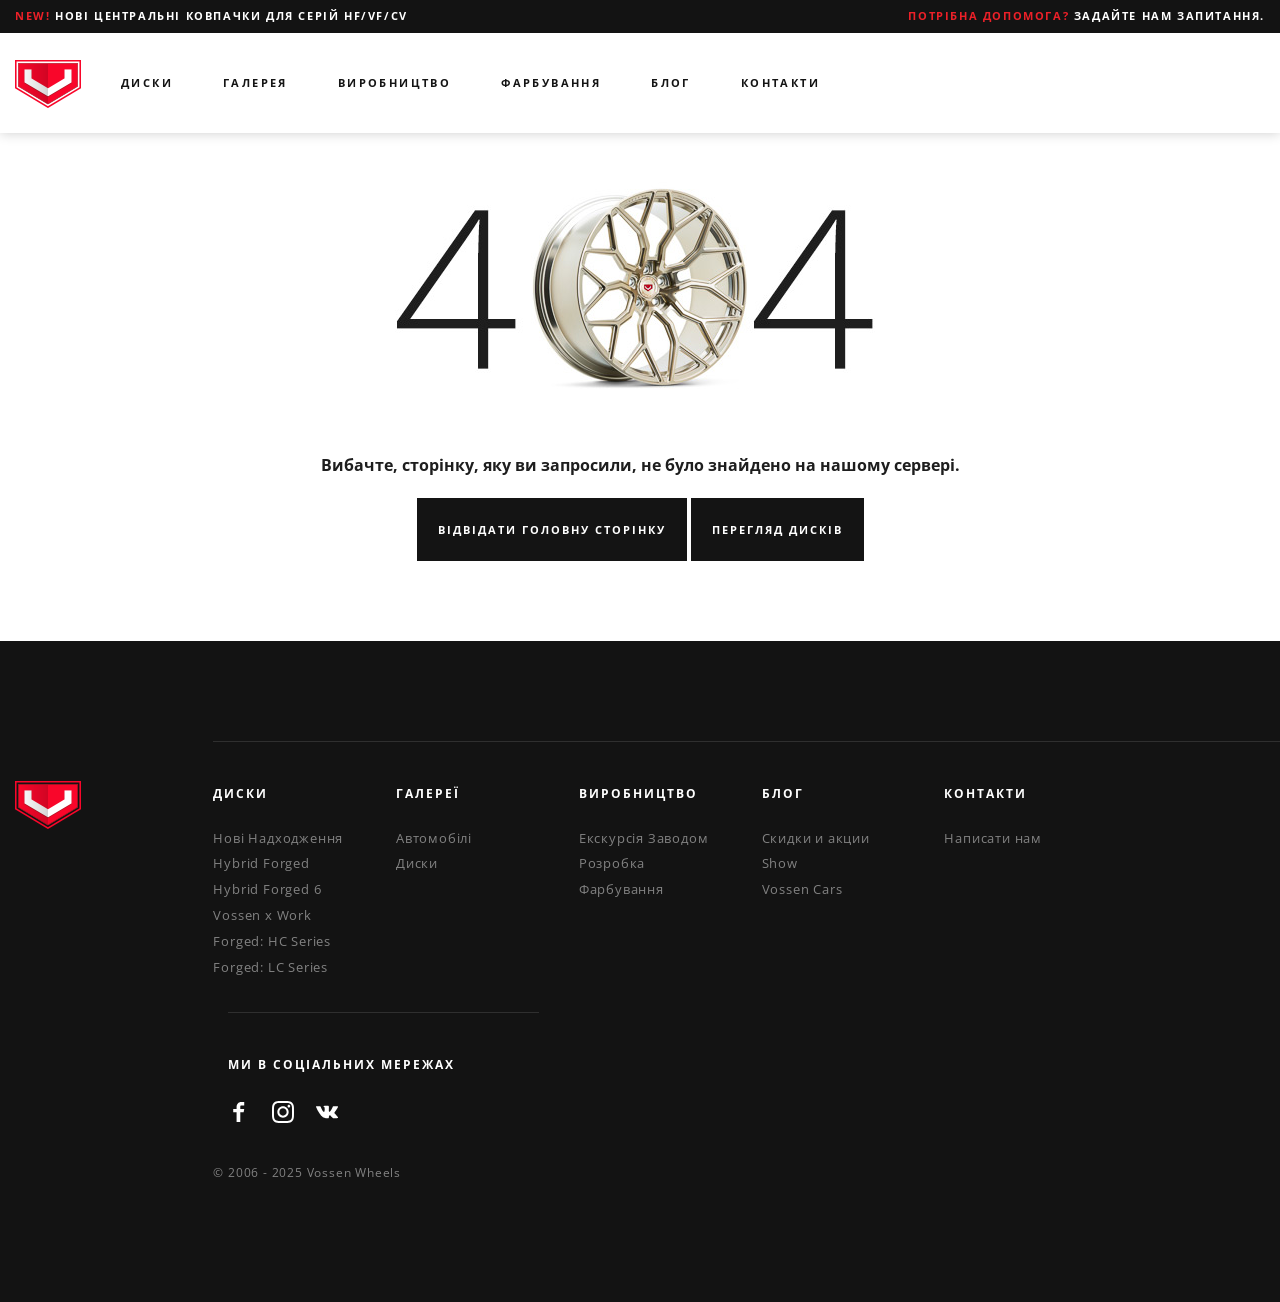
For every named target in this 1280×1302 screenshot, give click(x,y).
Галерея (255, 82)
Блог (671, 82)
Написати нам (993, 838)
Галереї (428, 793)
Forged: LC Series (270, 967)
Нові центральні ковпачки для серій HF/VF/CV (211, 15)
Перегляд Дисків (777, 529)
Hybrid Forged (261, 863)
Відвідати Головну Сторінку (552, 529)
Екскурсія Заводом (644, 838)
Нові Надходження (278, 838)
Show (780, 863)
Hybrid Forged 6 (267, 889)
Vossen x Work (262, 915)
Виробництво (394, 82)
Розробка (612, 863)
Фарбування (551, 82)
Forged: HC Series (272, 941)
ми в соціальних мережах (341, 1064)
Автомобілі (434, 838)
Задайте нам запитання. (1086, 15)
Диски (147, 82)
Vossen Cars (802, 889)
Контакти (780, 82)
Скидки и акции (816, 838)
